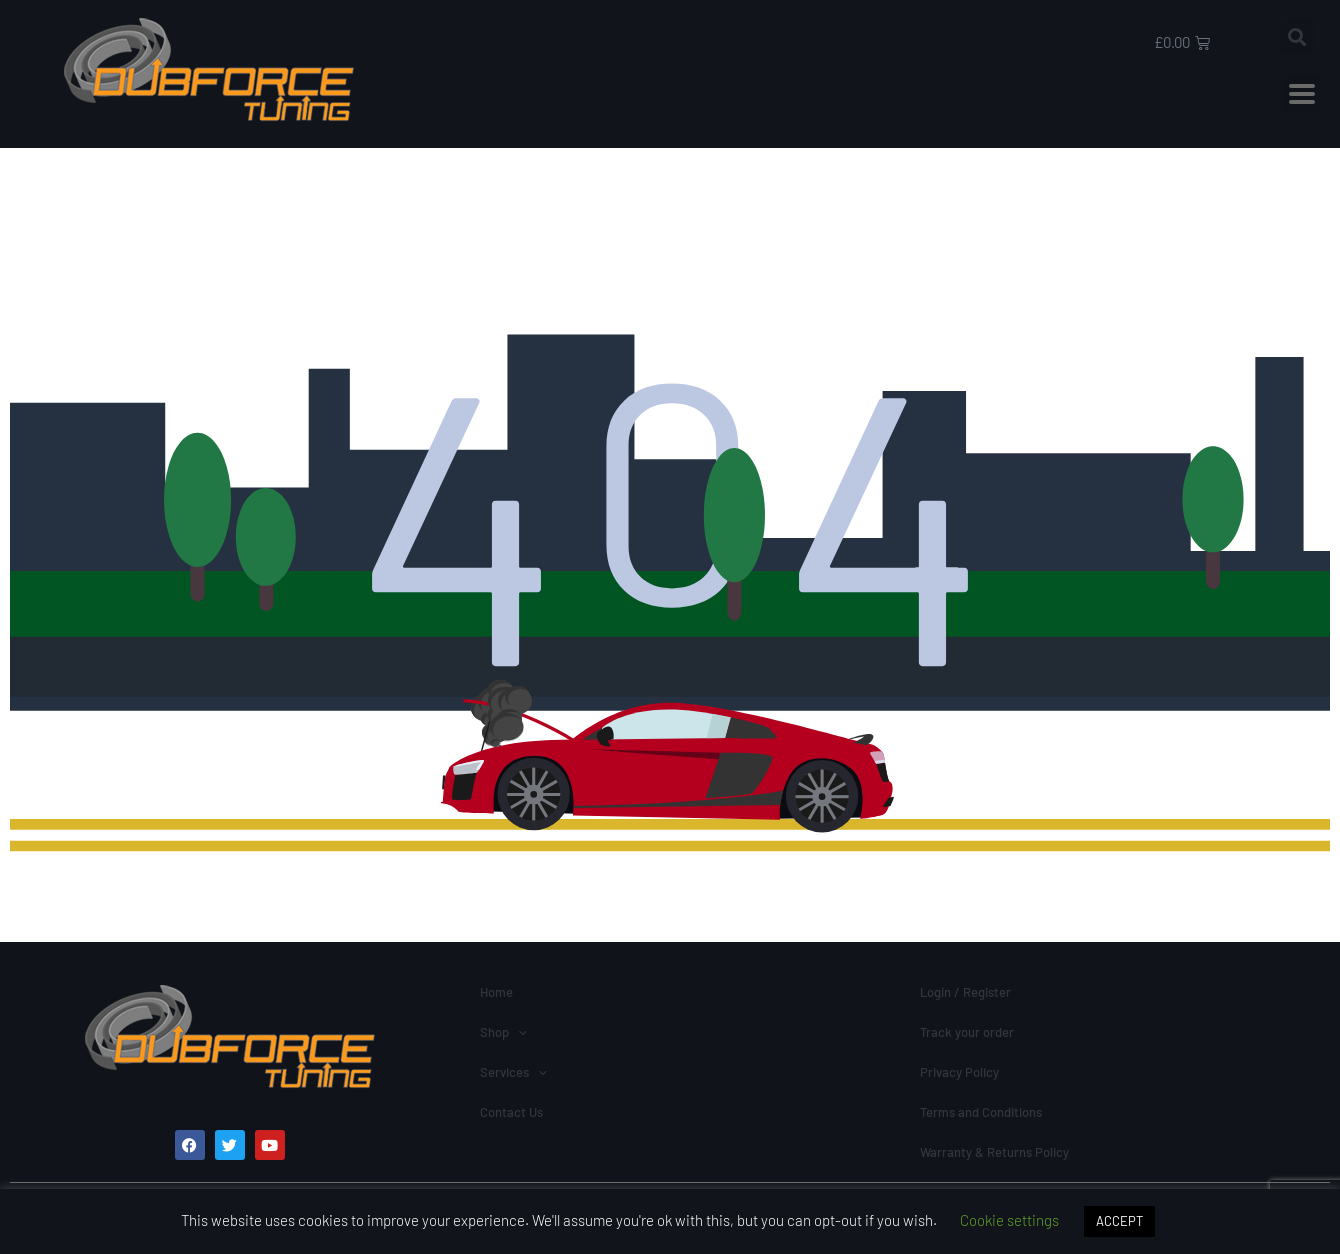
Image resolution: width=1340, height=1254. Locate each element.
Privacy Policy (959, 1072)
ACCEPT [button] (1119, 1221)
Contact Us (511, 1112)
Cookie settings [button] (1009, 1220)
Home (496, 992)
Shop (503, 1032)
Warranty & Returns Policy (994, 1152)
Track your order (967, 1032)
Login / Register (965, 992)
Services (513, 1072)
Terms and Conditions (981, 1112)
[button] (1297, 36)
